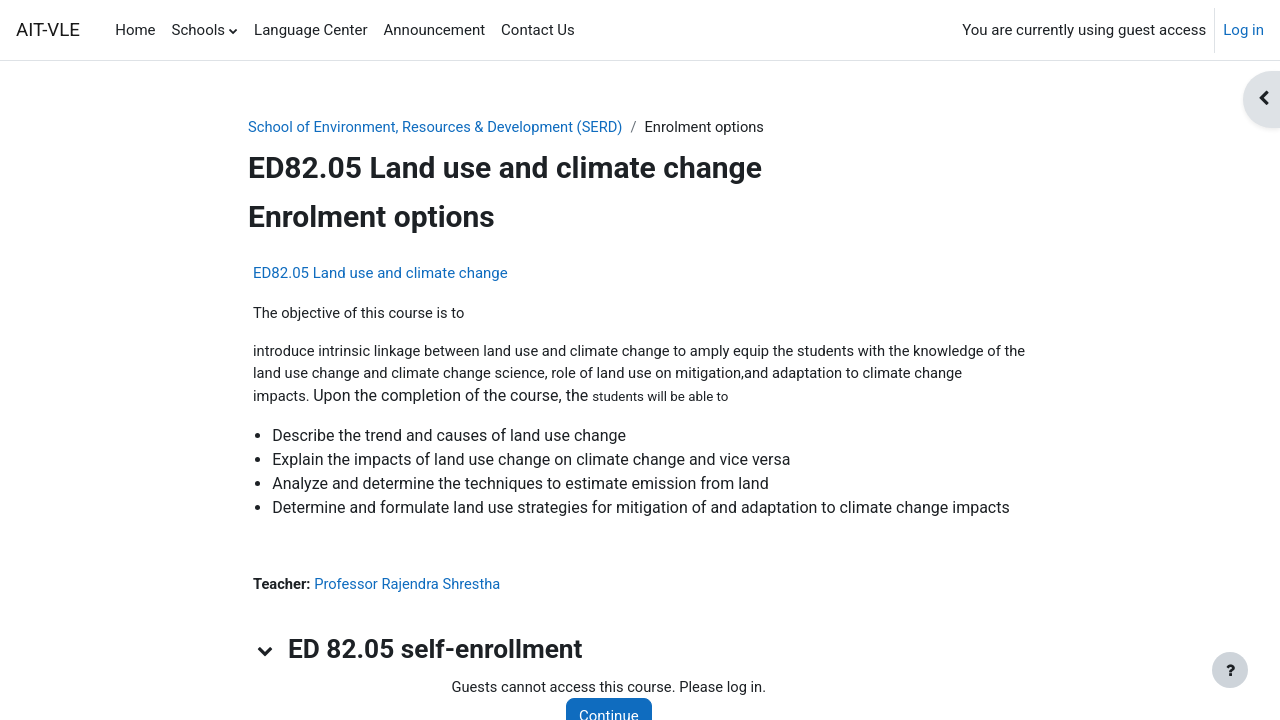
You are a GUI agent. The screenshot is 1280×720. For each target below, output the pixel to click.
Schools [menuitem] (199, 30)
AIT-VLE (48, 30)
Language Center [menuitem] (310, 30)
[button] (266, 653)
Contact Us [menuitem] (538, 30)
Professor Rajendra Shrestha (411, 587)
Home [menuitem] (135, 30)
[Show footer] (1230, 670)
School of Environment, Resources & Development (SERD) (439, 127)
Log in (1243, 30)
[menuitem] (591, 30)
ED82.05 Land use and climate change (380, 274)
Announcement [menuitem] (435, 30)
